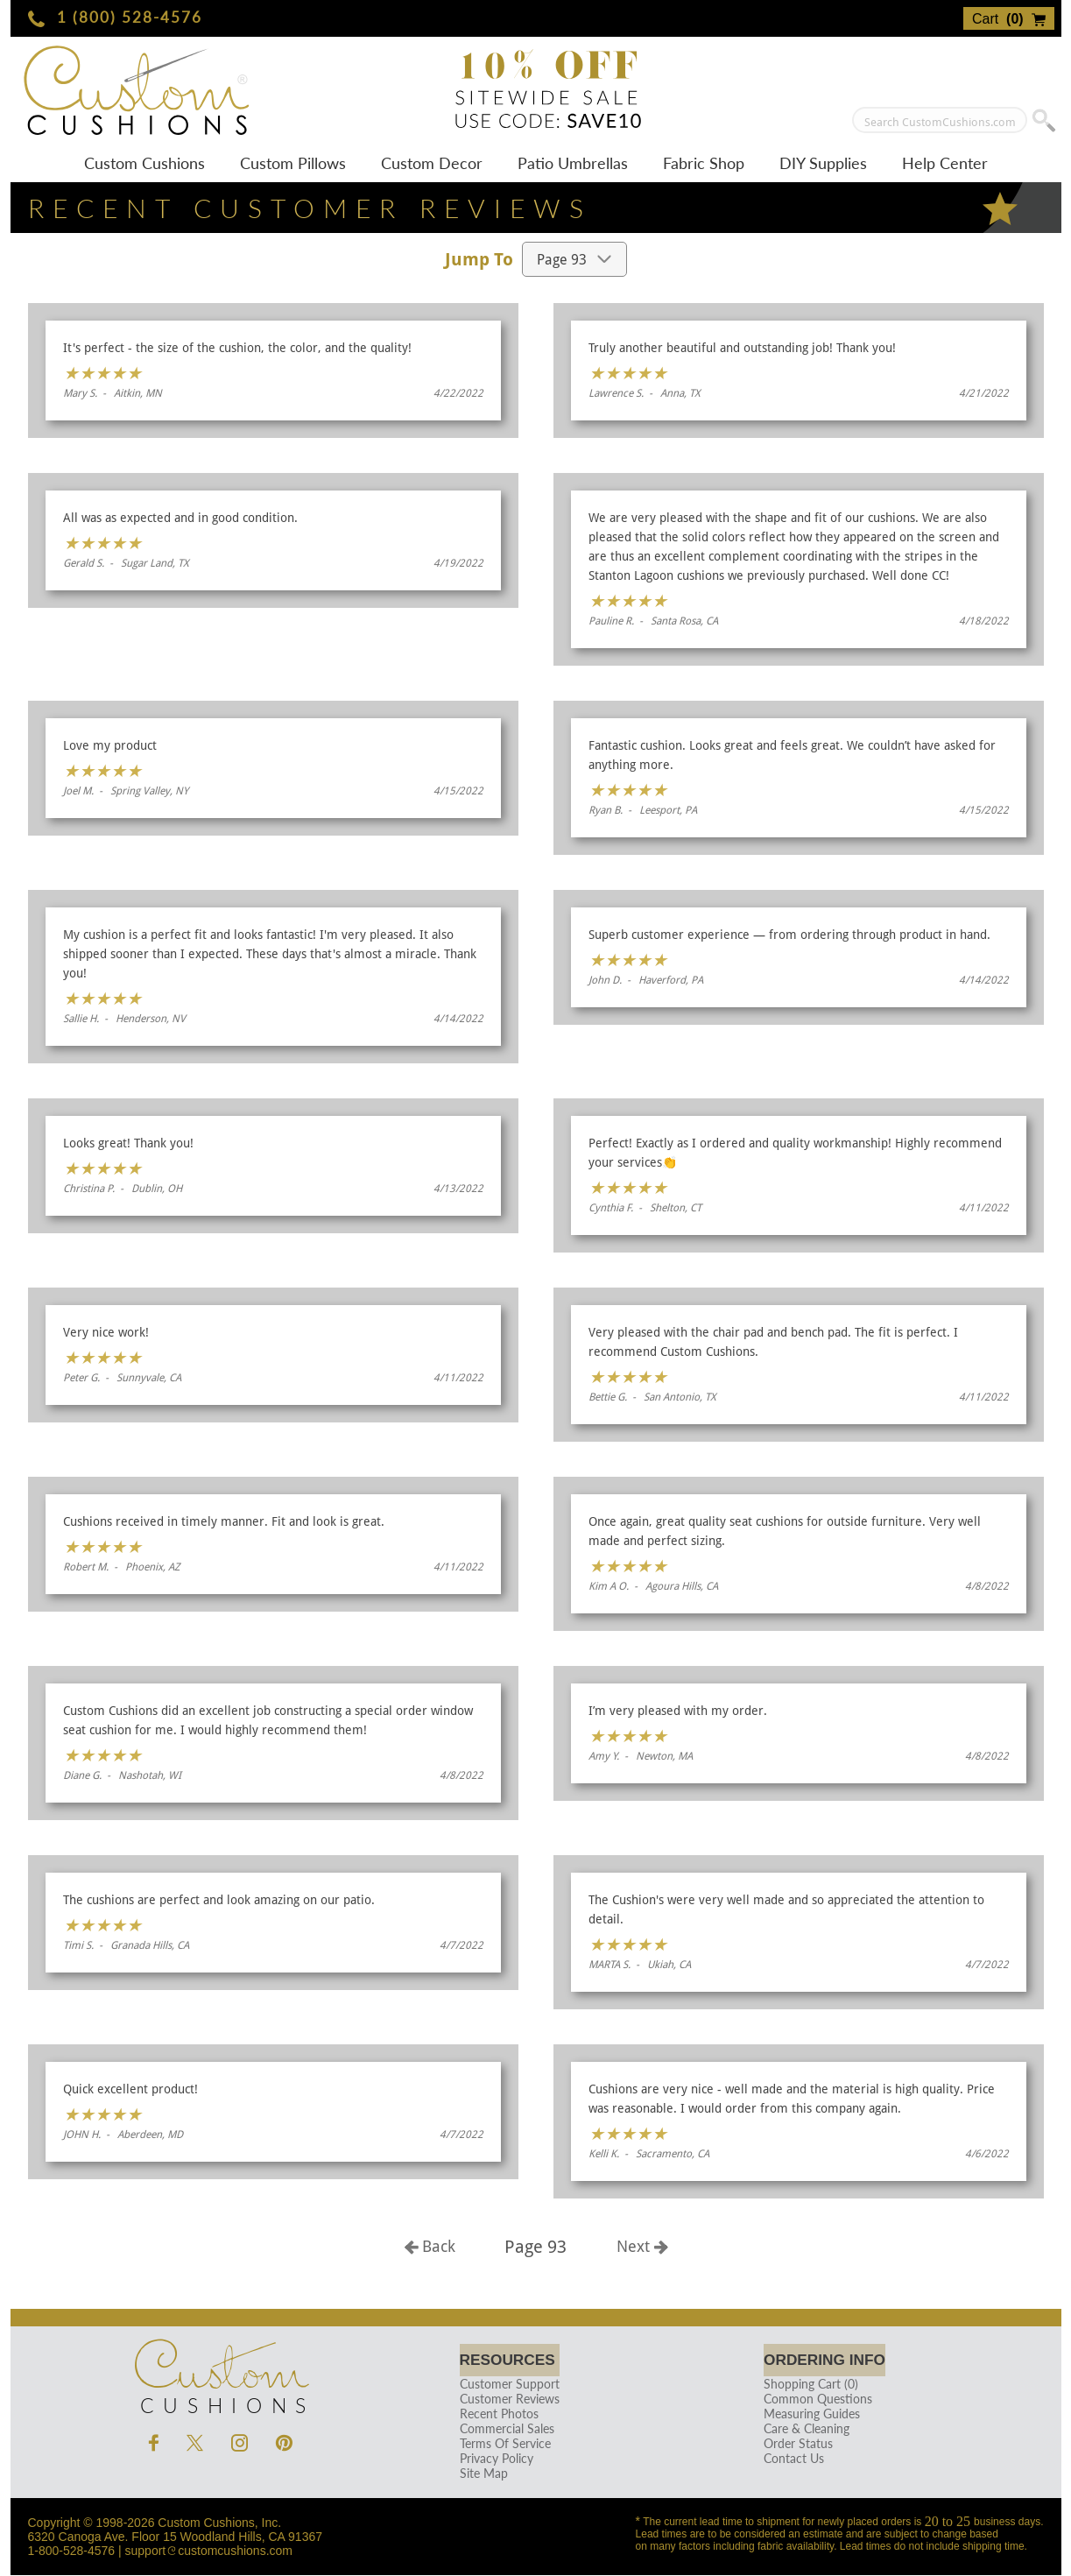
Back (430, 2246)
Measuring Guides (805, 2414)
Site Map (480, 2474)
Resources (508, 2360)
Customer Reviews (506, 2399)
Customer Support (506, 2384)
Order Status (792, 2444)
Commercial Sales (503, 2429)
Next (642, 2246)
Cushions (220, 2372)
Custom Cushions (144, 163)
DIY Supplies (823, 163)
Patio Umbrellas (573, 163)
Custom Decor (432, 163)
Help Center (945, 163)
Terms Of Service (501, 2444)
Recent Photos (495, 2414)
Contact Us (787, 2459)
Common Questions (811, 2399)
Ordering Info (824, 2360)
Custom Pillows (293, 163)
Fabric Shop (703, 163)
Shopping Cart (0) (804, 2384)
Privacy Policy (493, 2459)
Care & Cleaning (800, 2429)
